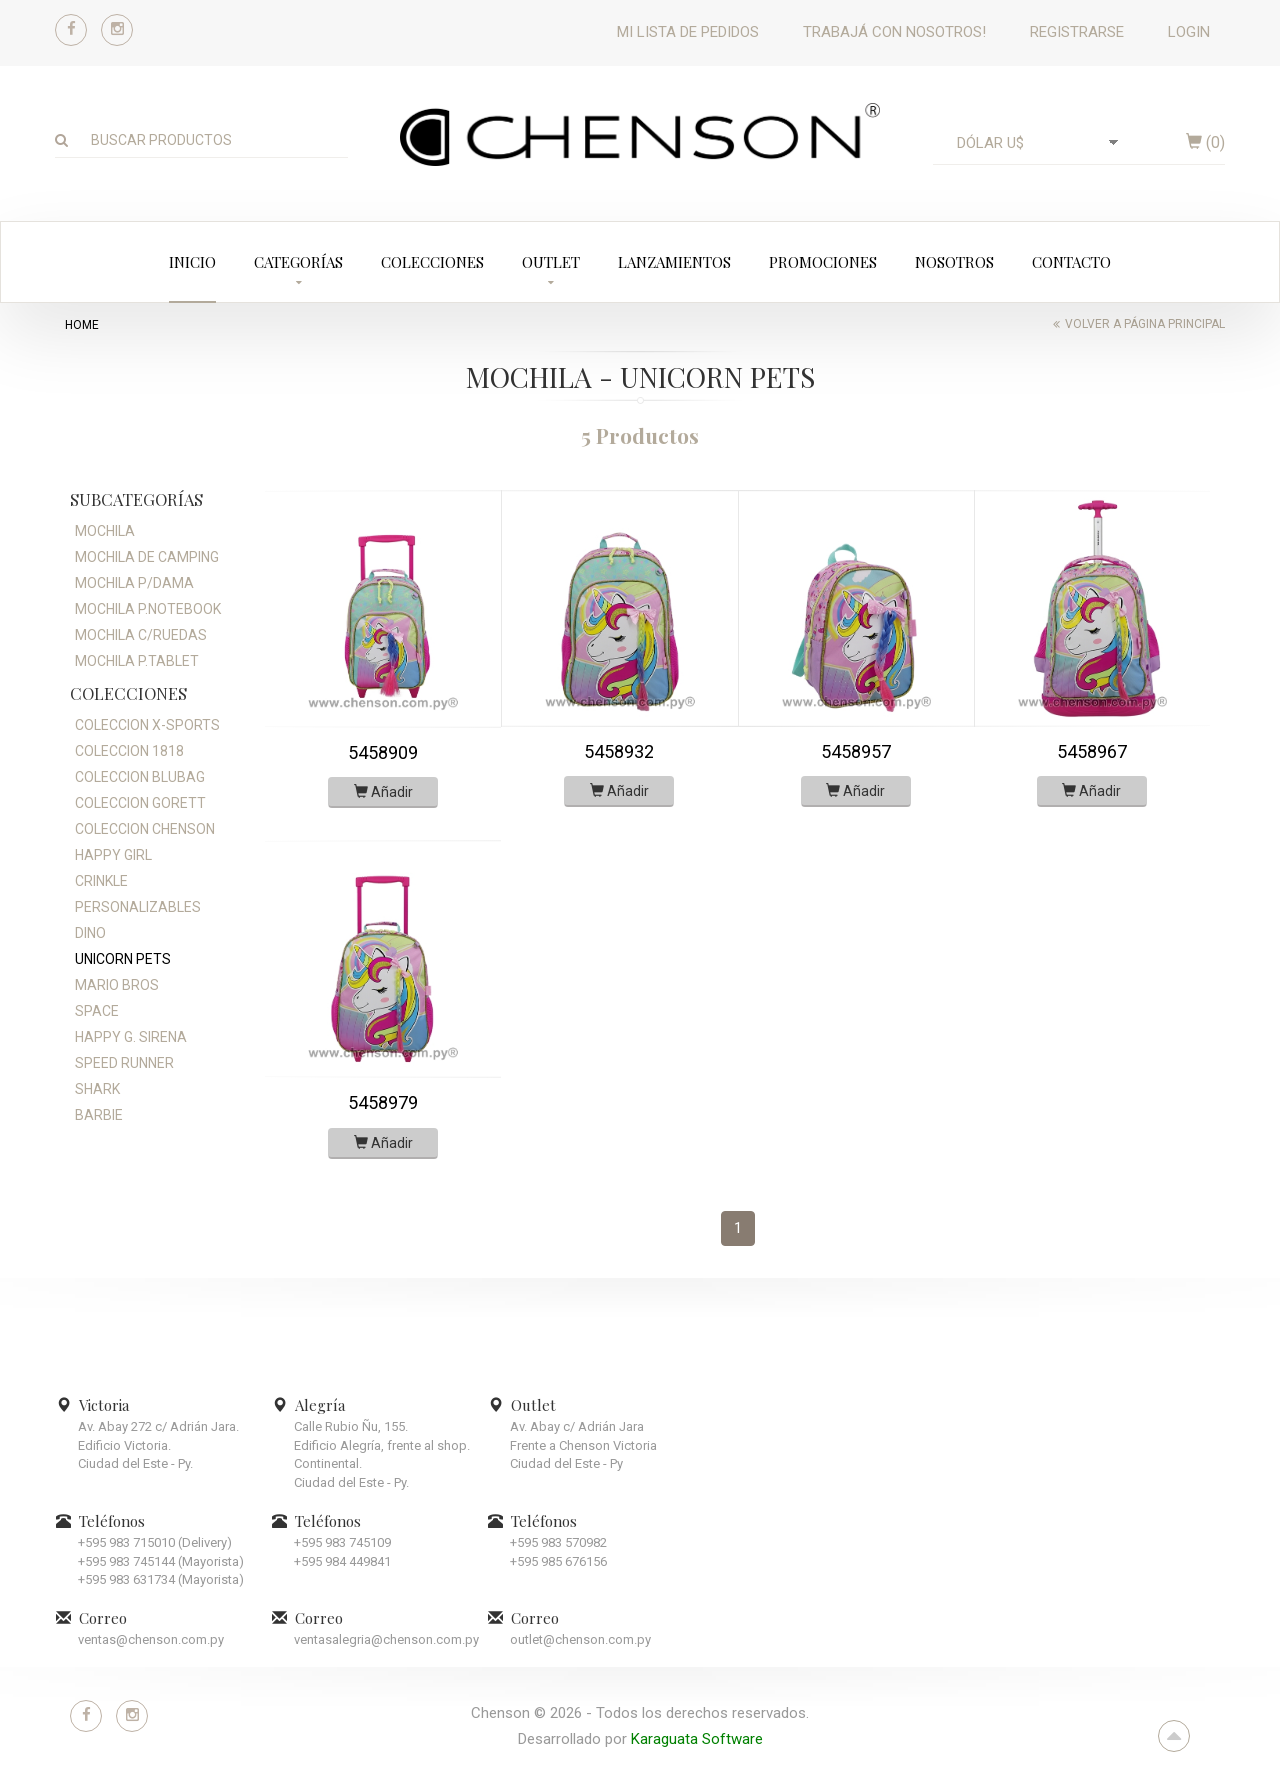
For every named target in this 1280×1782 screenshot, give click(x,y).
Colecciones (432, 262)
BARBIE (99, 1115)
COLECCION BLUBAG (140, 777)
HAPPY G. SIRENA (131, 1037)
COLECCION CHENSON (145, 829)
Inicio (192, 262)
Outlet (551, 262)
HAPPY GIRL (113, 855)
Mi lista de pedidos (688, 32)
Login (1189, 32)
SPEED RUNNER (124, 1063)
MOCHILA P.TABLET (137, 661)
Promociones (823, 262)
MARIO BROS (117, 985)
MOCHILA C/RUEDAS (141, 635)
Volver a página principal (1145, 324)
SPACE (97, 1011)
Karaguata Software (697, 1739)
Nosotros (954, 262)
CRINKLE (101, 881)
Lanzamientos (674, 262)
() (1205, 142)
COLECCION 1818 (129, 751)
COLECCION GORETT (140, 803)
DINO (90, 933)
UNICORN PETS (123, 959)
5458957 (856, 751)
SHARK (97, 1089)
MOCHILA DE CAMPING (147, 557)
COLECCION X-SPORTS (147, 725)
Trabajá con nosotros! (894, 32)
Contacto (1071, 262)
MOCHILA (105, 531)
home (82, 325)
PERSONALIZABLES (138, 907)
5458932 (619, 751)
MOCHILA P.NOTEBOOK (148, 609)
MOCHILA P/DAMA (134, 583)
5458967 (1092, 751)
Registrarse (1077, 32)
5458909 (383, 752)
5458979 (383, 1102)
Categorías (298, 262)
